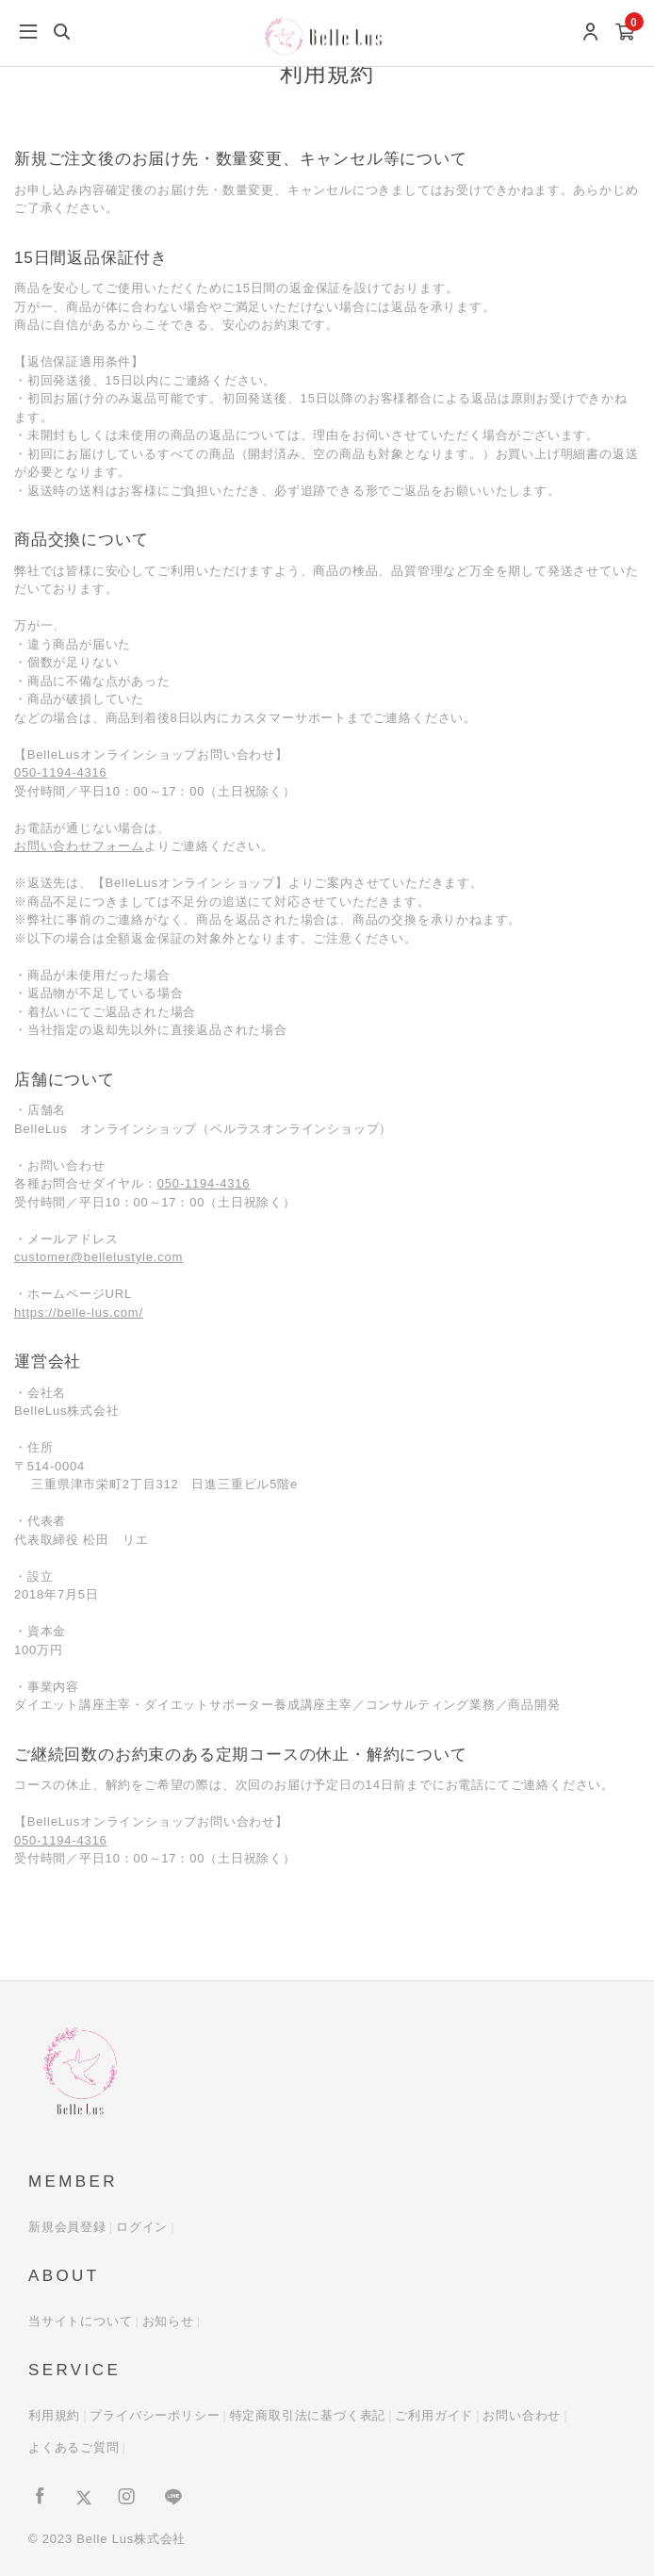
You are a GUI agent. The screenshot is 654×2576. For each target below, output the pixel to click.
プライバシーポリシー (155, 2415)
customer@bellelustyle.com (98, 1257)
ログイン (142, 2227)
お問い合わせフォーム (79, 846)
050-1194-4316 (60, 772)
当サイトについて (80, 2321)
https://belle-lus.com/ (78, 1312)
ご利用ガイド (434, 2415)
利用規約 (54, 2415)
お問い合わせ (521, 2415)
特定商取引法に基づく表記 (308, 2415)
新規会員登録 (67, 2227)
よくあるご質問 (74, 2447)
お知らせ (168, 2321)
